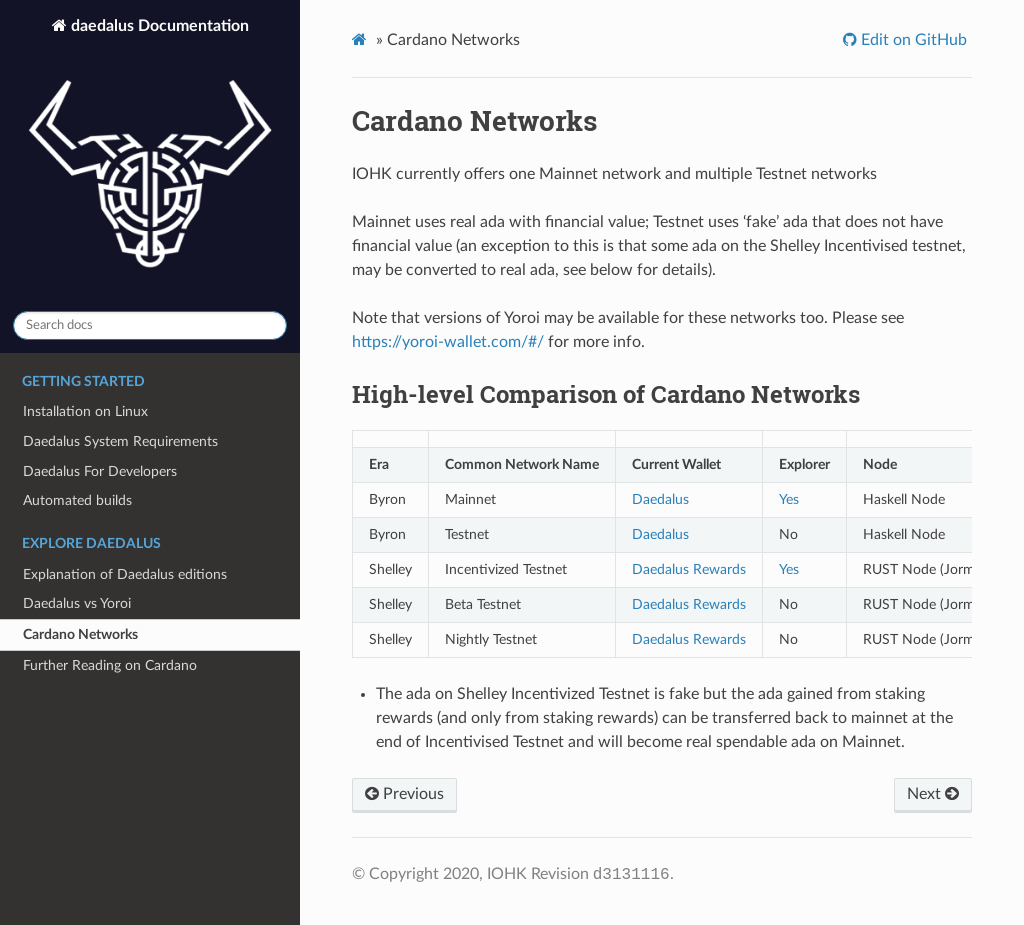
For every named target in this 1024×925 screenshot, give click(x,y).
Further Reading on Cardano (110, 665)
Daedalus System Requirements (120, 441)
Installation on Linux (85, 411)
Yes (789, 499)
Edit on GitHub (912, 40)
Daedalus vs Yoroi (77, 603)
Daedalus (660, 499)
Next (933, 794)
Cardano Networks (80, 634)
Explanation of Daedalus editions (125, 574)
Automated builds (77, 500)
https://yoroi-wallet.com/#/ (448, 342)
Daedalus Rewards (689, 569)
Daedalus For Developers (100, 471)
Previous (404, 794)
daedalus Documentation (150, 156)
